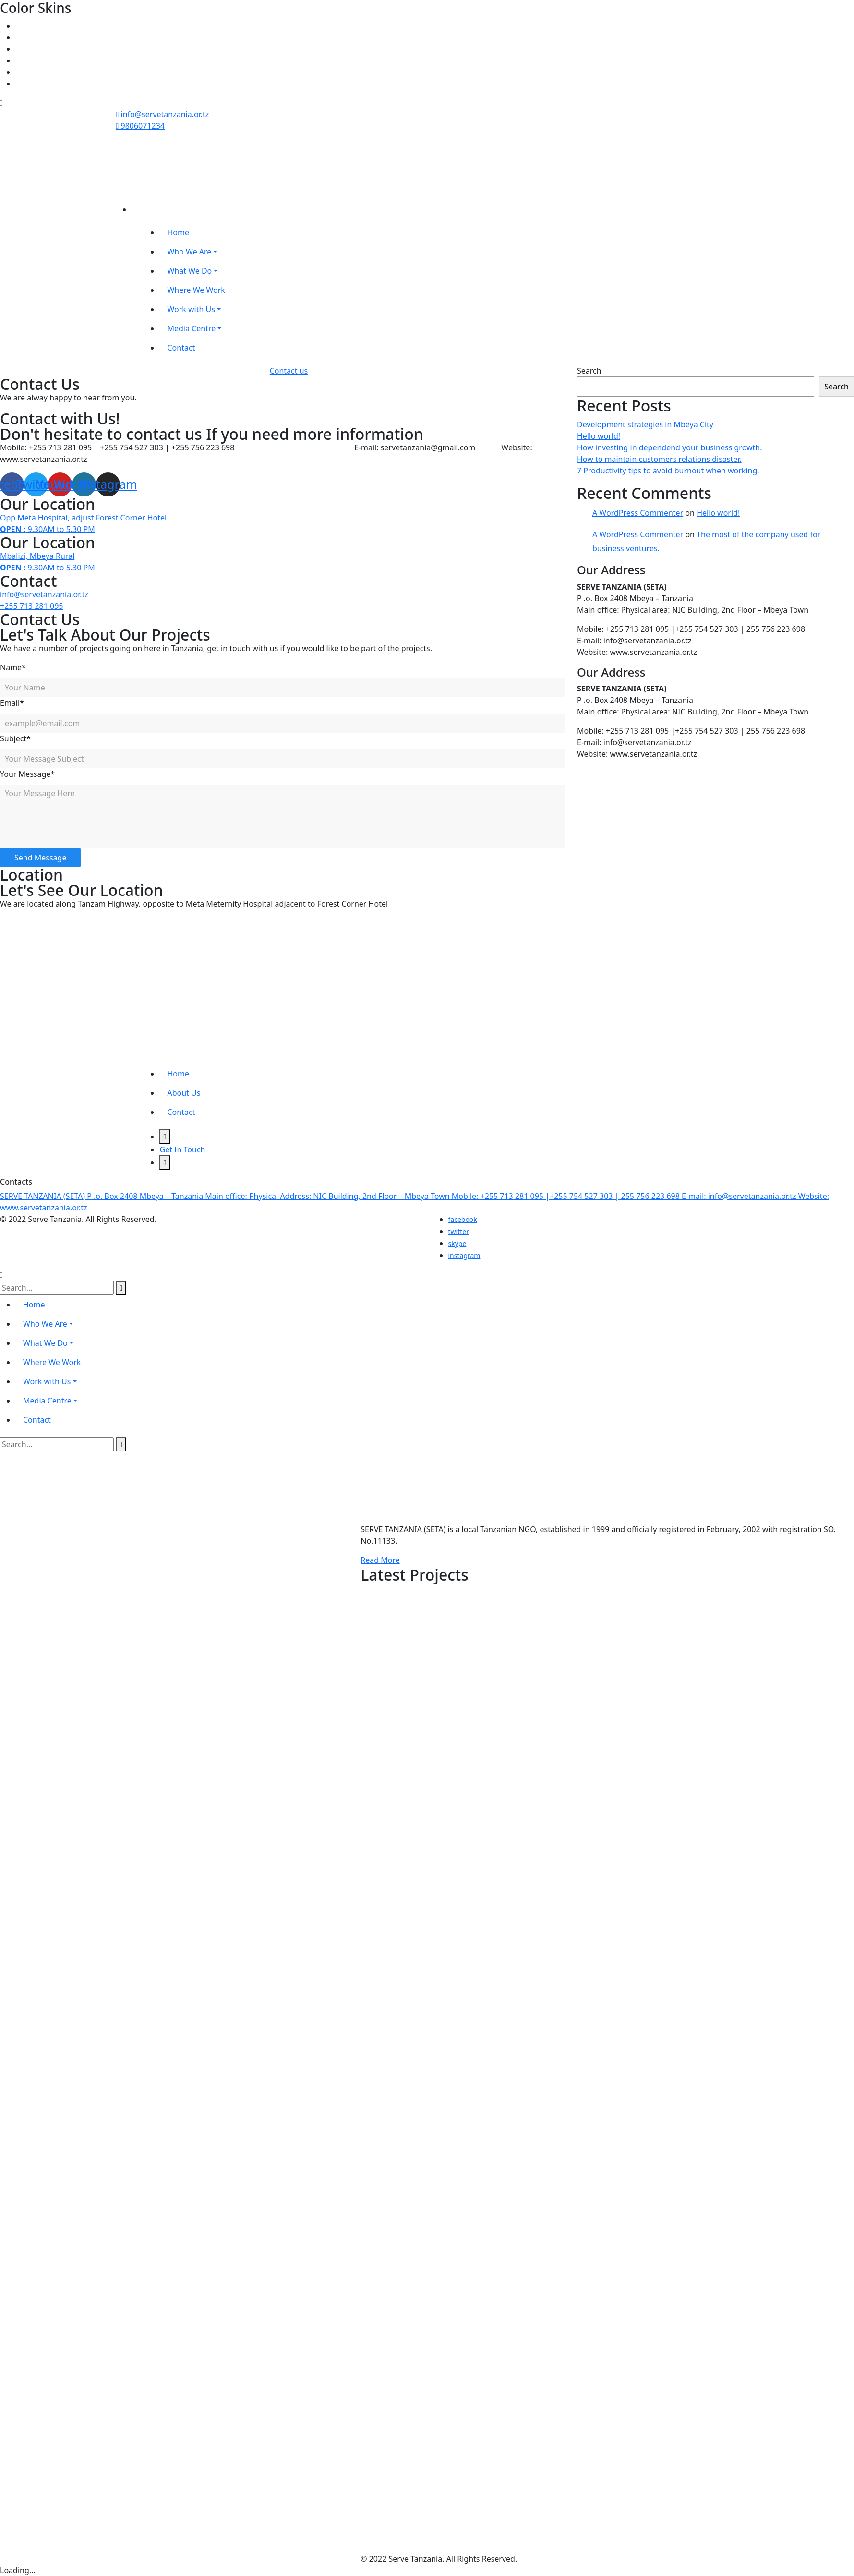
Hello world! (598, 436)
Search (589, 370)
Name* (13, 667)
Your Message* (27, 774)
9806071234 (140, 126)
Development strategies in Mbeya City (645, 424)
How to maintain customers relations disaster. (659, 459)
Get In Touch (182, 1149)
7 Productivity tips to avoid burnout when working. (668, 470)
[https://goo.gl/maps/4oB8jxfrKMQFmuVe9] (72, 989)
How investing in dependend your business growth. (669, 447)
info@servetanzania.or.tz (162, 114)
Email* (12, 703)
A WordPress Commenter (637, 513)
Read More (380, 1560)
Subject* (15, 738)
